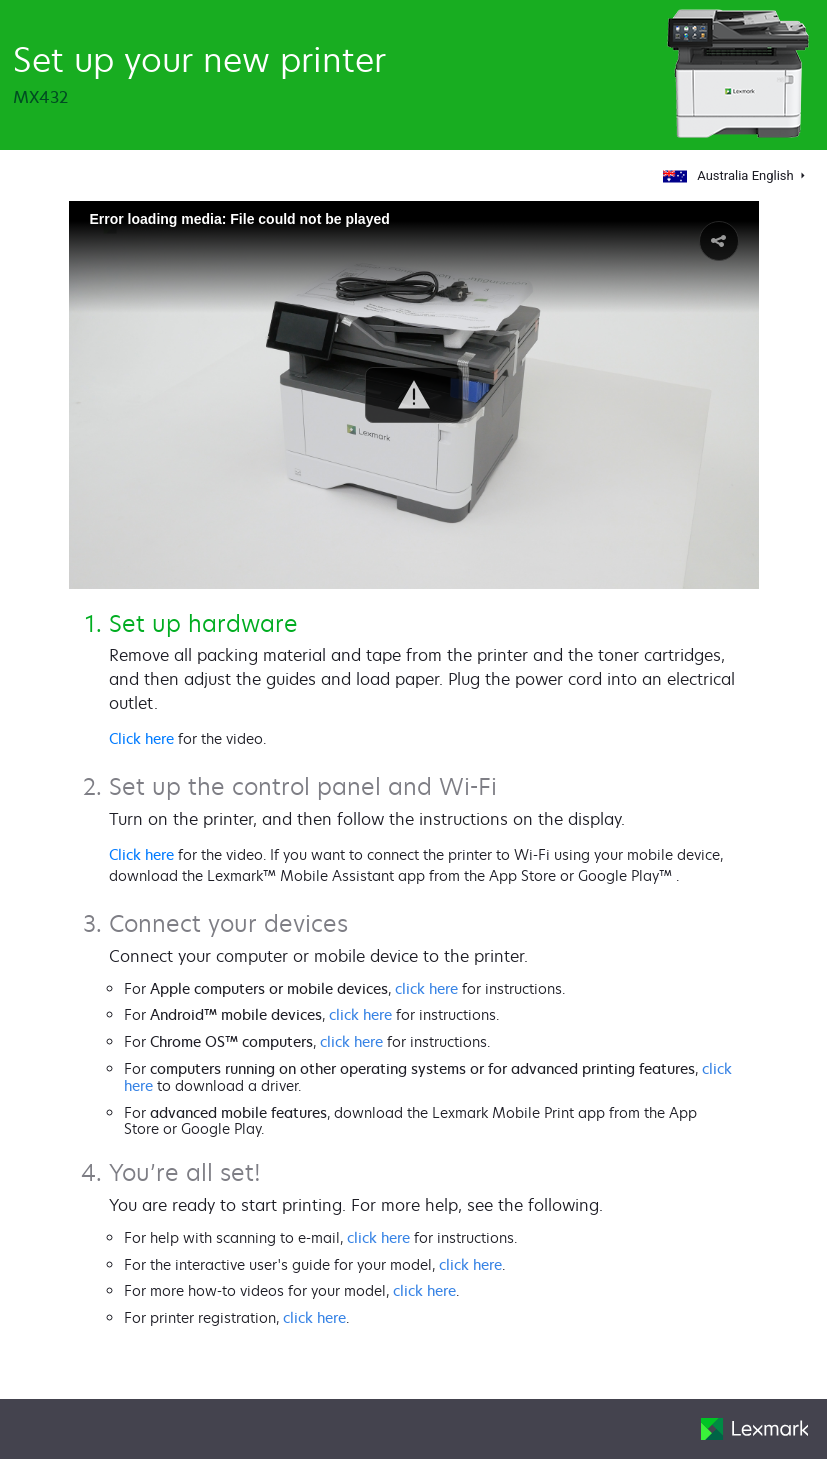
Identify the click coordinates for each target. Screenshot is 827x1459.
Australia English (730, 175)
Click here (141, 738)
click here (426, 988)
